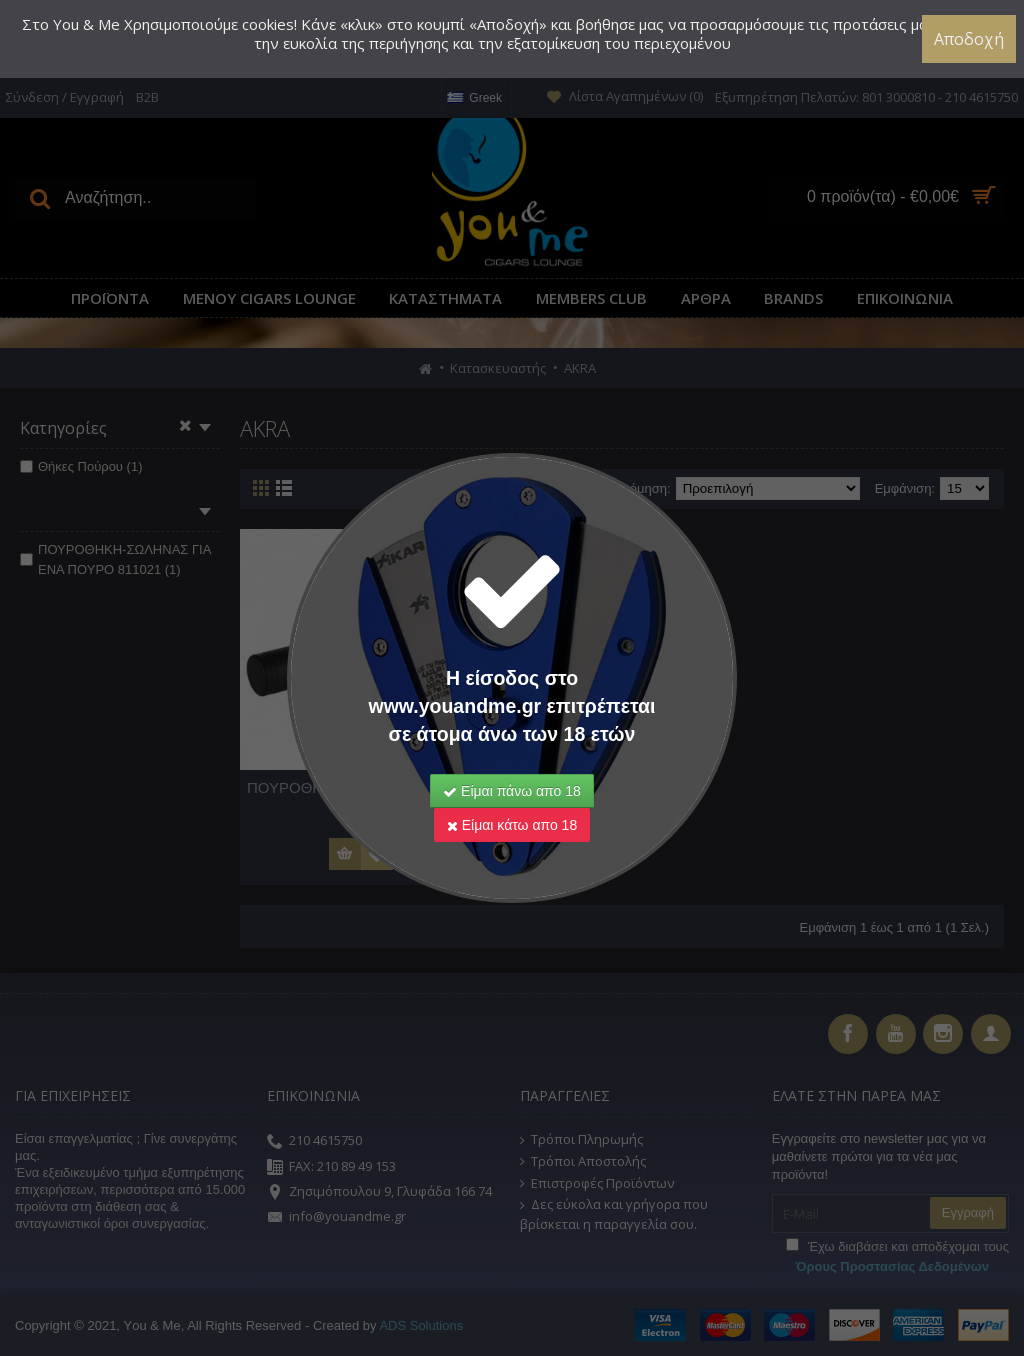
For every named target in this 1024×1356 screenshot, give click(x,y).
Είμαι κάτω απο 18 (512, 825)
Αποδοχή (969, 39)
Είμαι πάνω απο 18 (512, 791)
